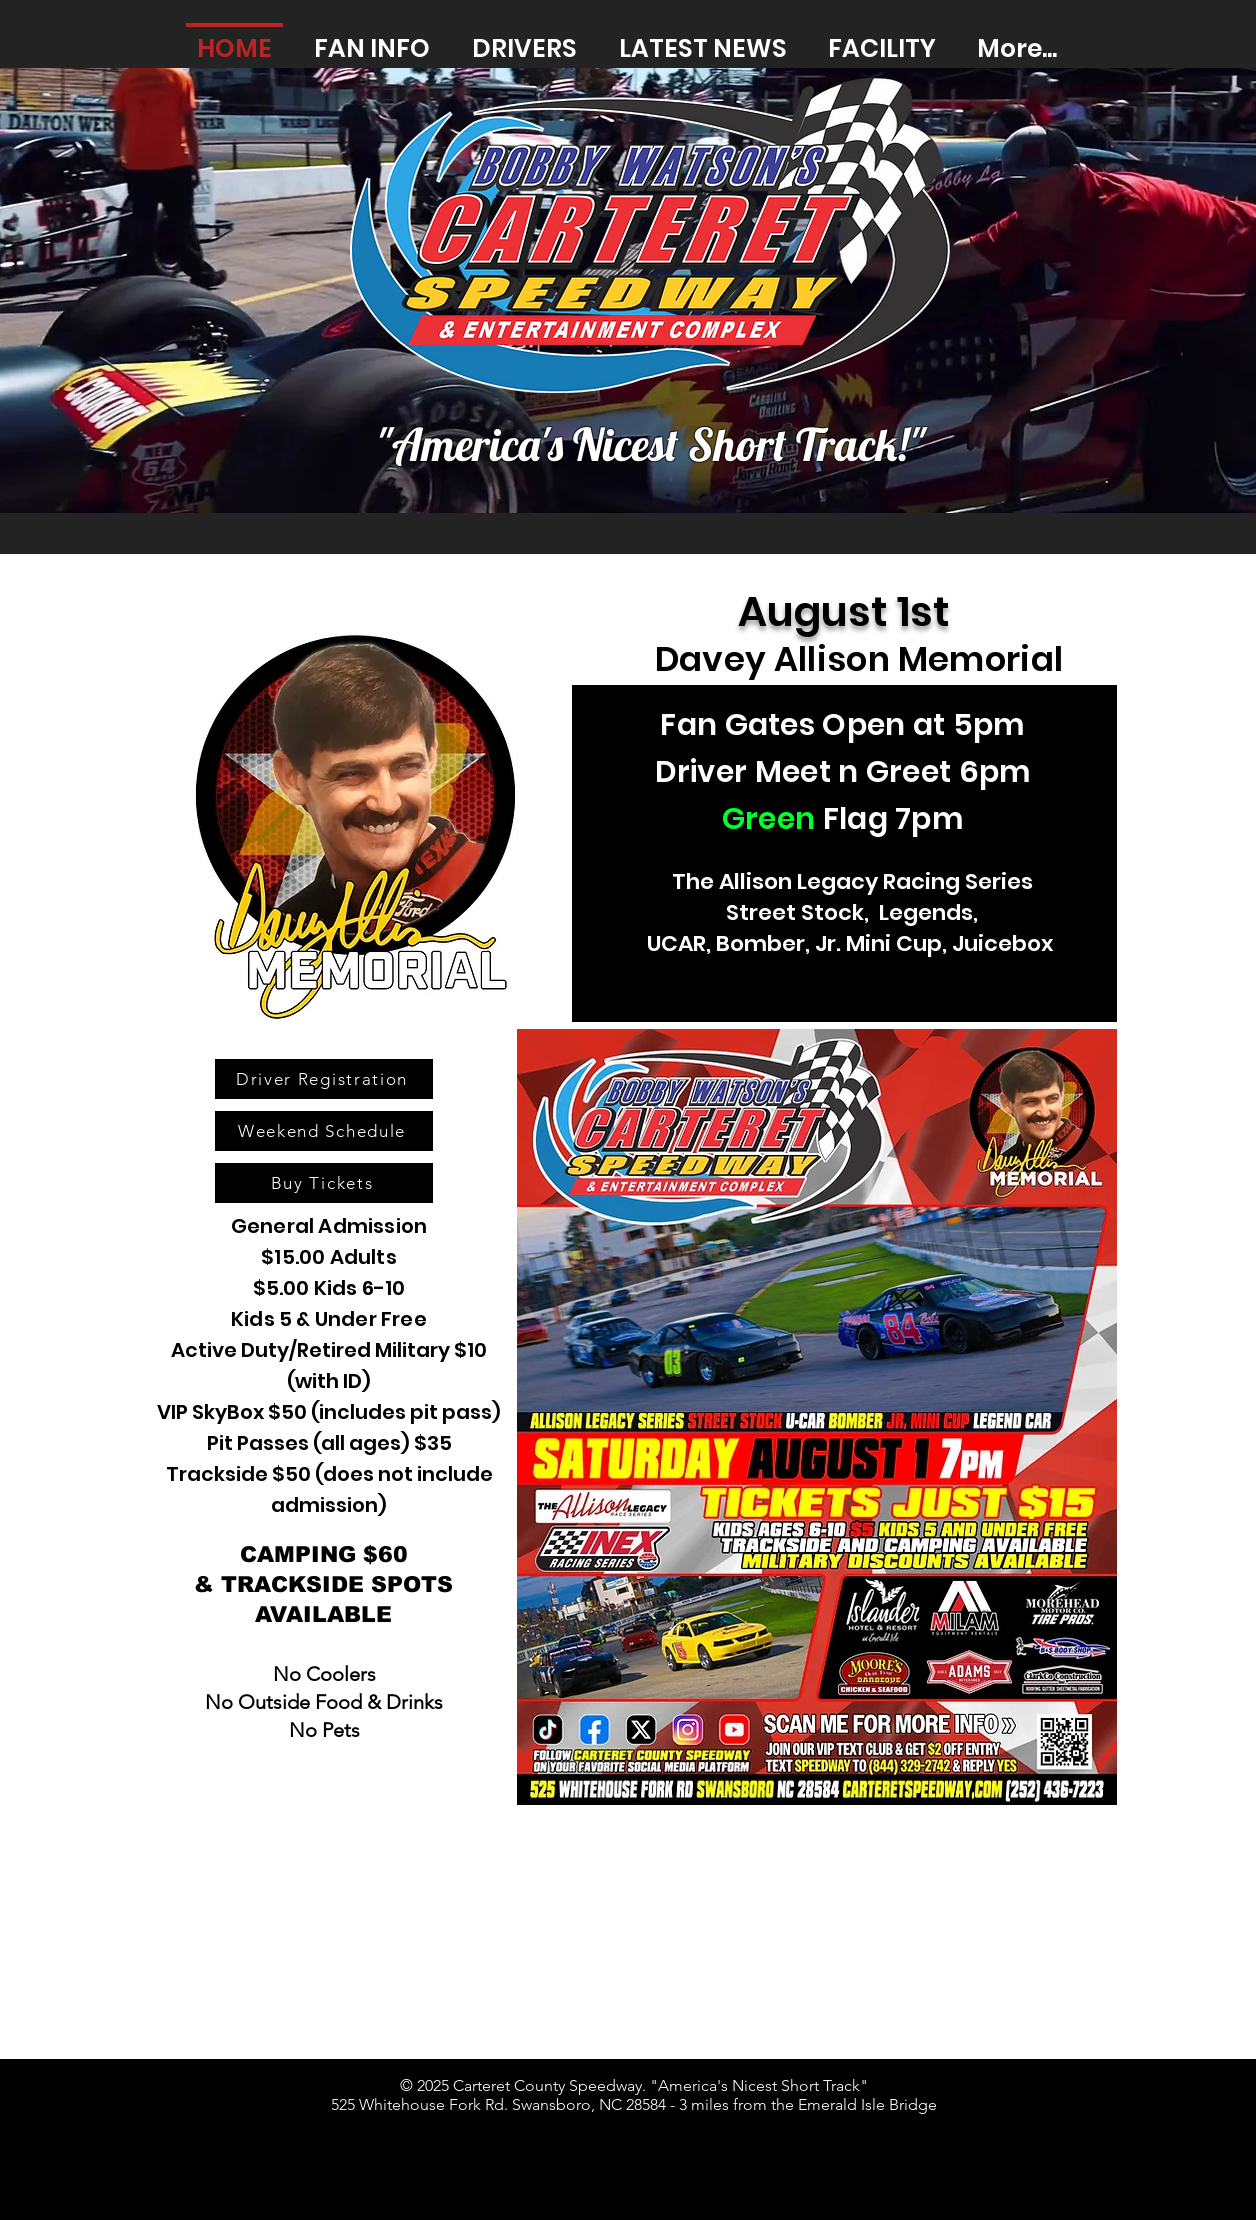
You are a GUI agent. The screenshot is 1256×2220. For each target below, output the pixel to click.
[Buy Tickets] (324, 1183)
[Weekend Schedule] (324, 1131)
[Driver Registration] (324, 1079)
